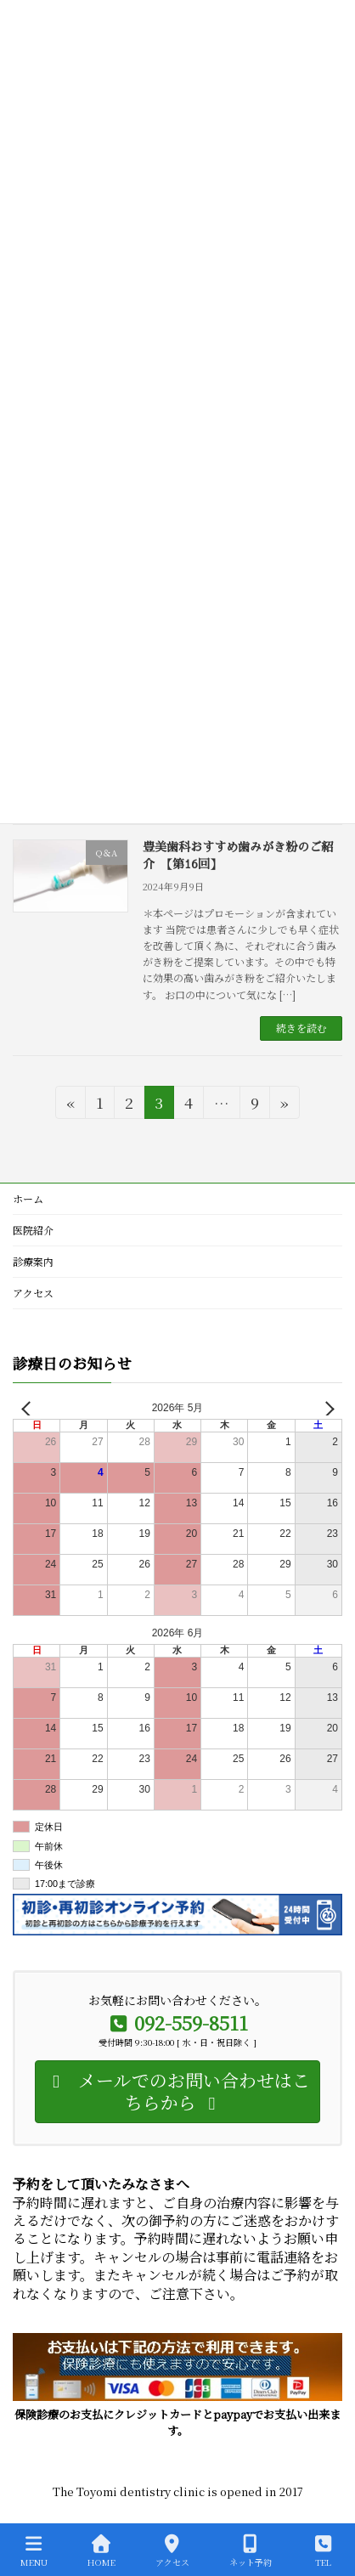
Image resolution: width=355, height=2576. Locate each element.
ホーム (28, 1198)
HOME (101, 2551)
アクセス (33, 1292)
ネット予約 (250, 2551)
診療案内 (33, 1261)
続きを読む (301, 1027)
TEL (323, 2551)
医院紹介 (33, 1230)
